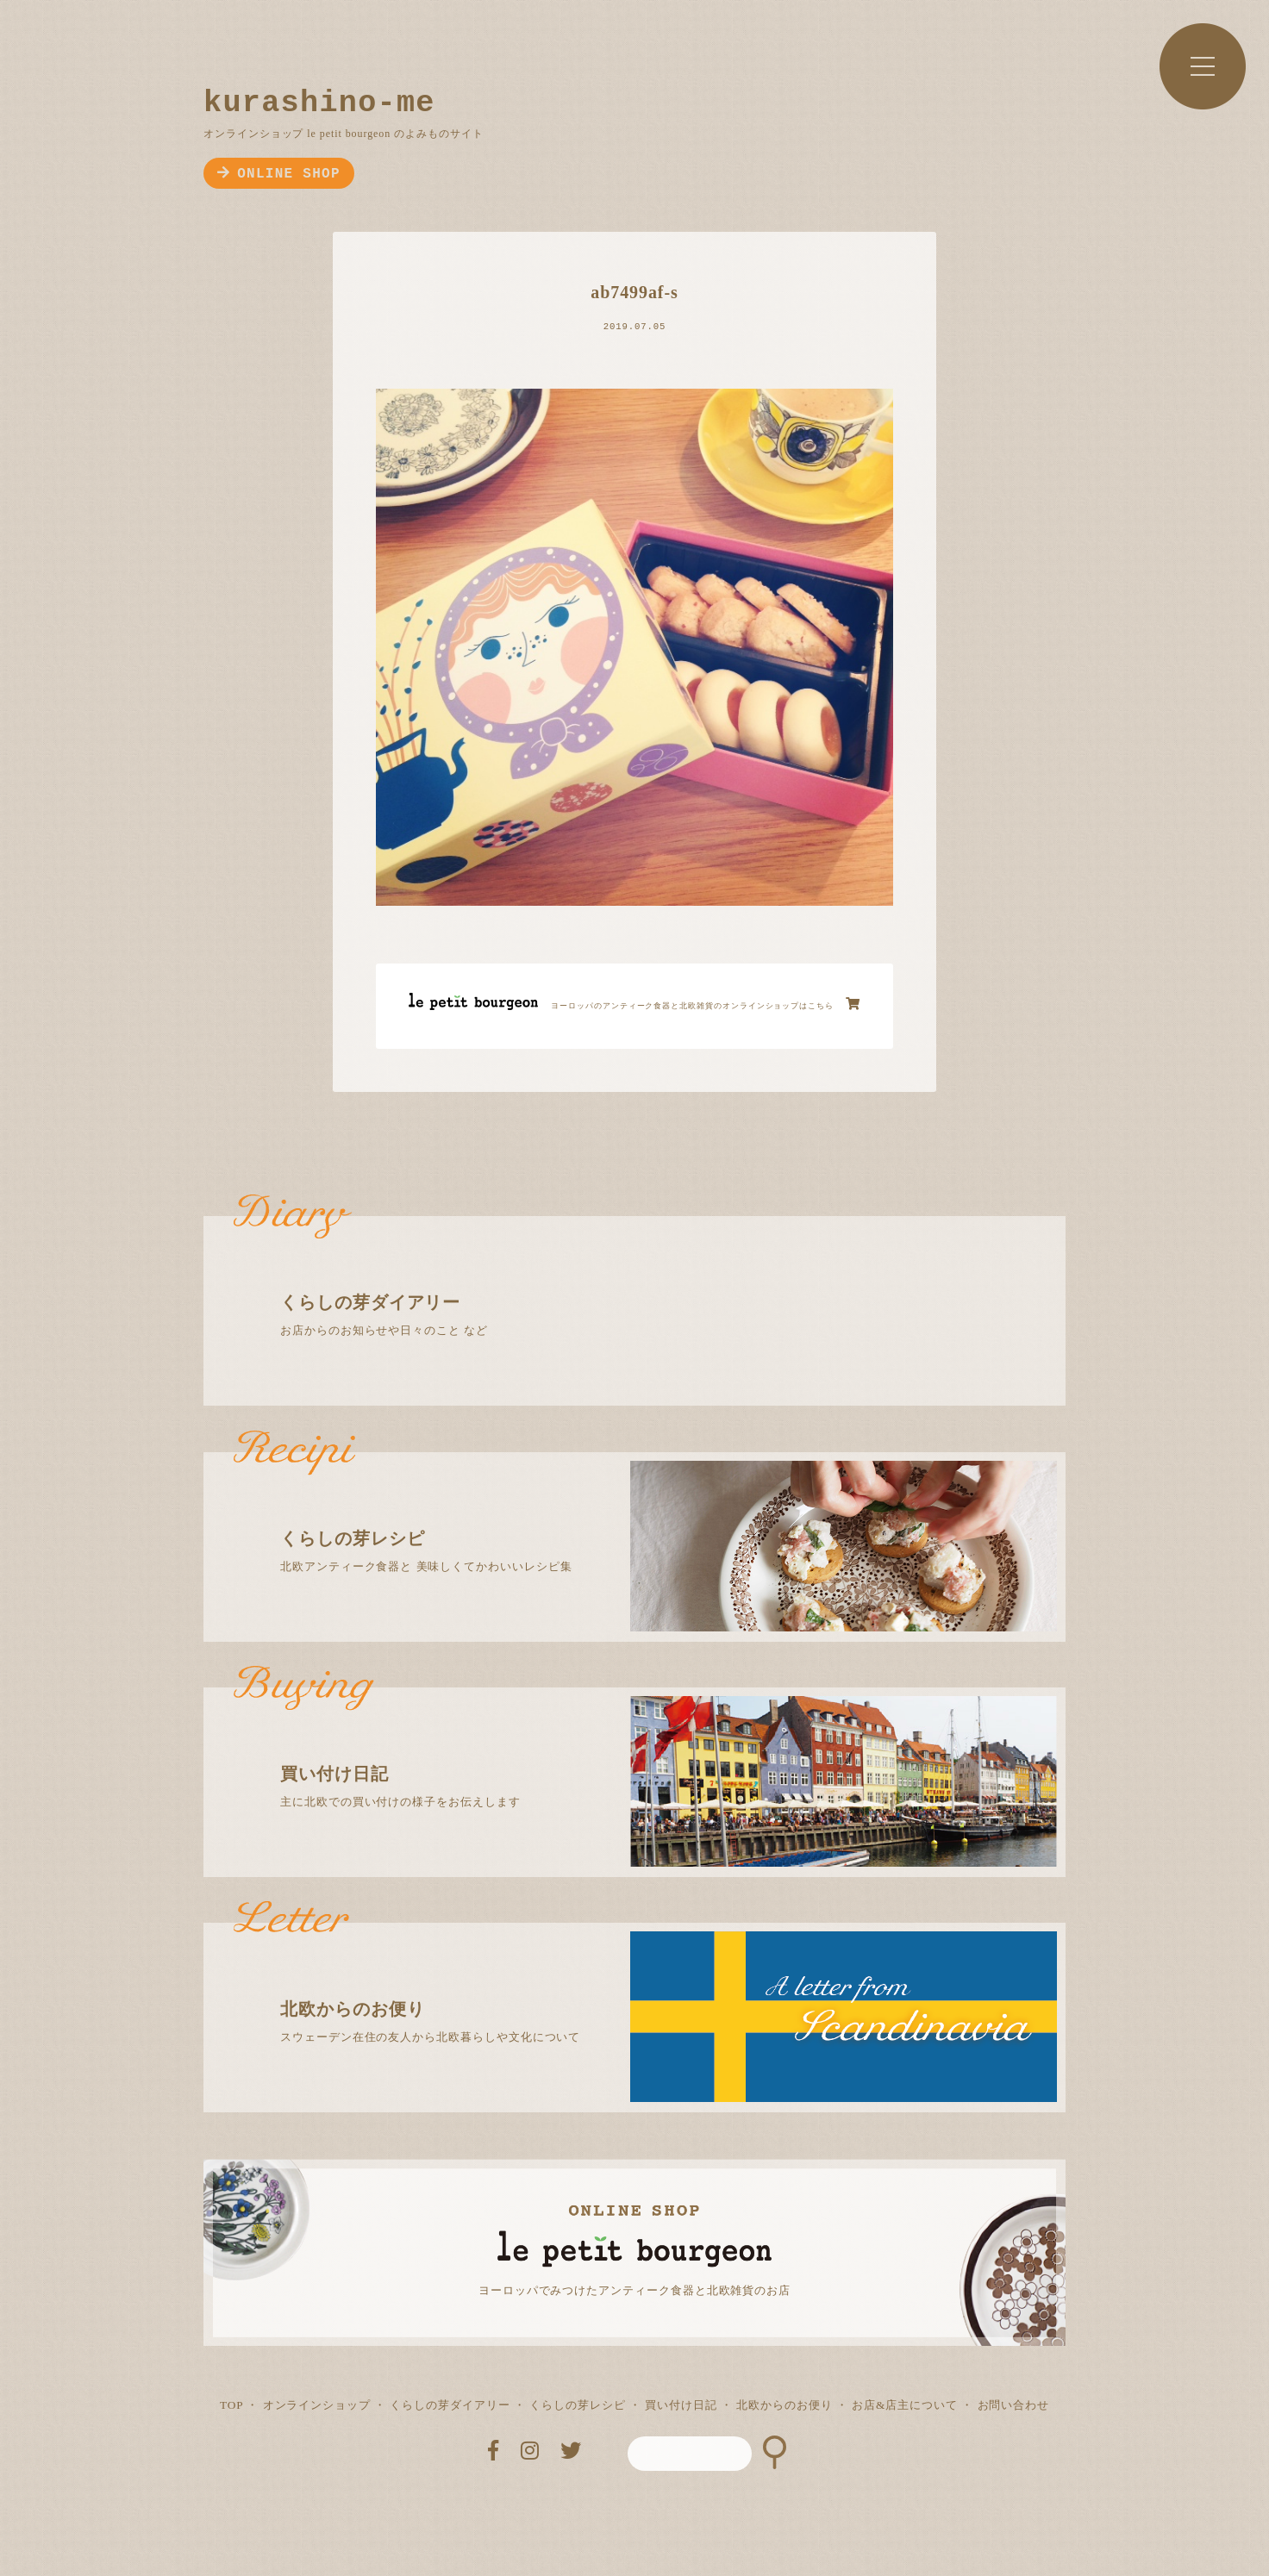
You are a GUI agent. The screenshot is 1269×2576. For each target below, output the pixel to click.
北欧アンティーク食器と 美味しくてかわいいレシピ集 (650, 1512)
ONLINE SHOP (279, 173)
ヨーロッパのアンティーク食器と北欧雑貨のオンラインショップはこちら (705, 1004)
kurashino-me (319, 103)
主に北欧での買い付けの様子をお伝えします (650, 1747)
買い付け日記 (681, 2404)
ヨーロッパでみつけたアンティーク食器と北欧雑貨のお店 (634, 2290)
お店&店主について (905, 2404)
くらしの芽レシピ (577, 2404)
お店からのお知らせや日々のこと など (650, 1276)
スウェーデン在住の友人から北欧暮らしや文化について (650, 1983)
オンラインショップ (317, 2404)
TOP (231, 2404)
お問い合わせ (1014, 2404)
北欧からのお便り (784, 2404)
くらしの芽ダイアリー (449, 2404)
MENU (1203, 66)
